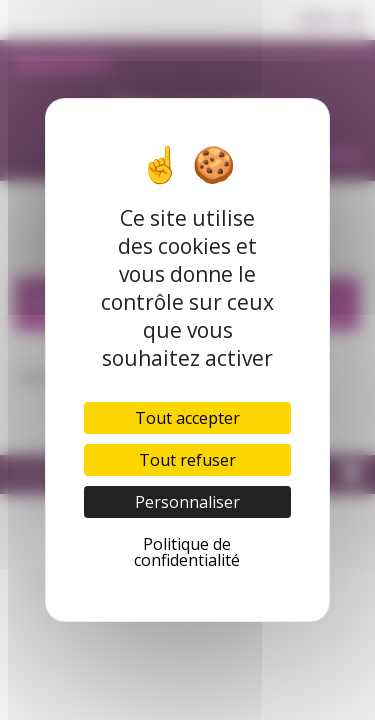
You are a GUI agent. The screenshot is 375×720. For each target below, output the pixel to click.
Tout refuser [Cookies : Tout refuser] (187, 460)
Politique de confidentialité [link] (187, 552)
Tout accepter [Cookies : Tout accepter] (187, 418)
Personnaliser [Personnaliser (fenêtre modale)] (187, 502)
